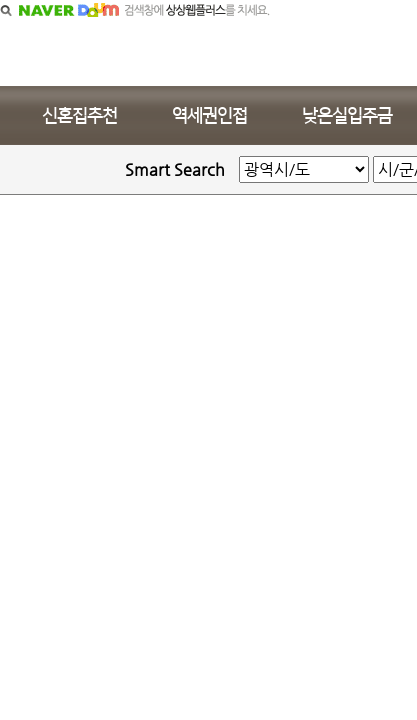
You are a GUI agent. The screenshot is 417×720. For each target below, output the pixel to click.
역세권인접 (209, 116)
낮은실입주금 (347, 116)
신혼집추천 (79, 116)
